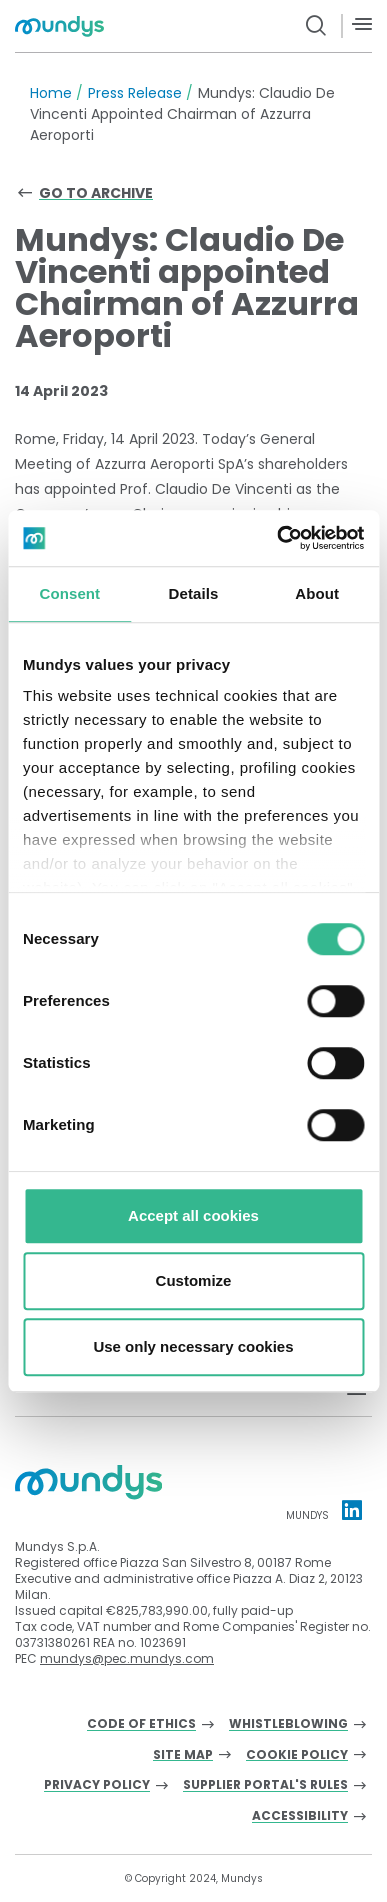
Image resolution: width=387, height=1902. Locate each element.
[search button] (316, 26)
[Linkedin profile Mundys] (352, 1510)
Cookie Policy (297, 1755)
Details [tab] (194, 593)
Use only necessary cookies (193, 1346)
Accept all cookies (193, 1215)
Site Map (183, 1755)
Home (51, 93)
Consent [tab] (69, 593)
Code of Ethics (141, 1724)
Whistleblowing (288, 1724)
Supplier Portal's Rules (265, 1785)
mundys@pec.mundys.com (127, 1658)
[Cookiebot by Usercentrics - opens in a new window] (277, 538)
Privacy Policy (97, 1785)
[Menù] (362, 24)
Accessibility (300, 1816)
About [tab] (317, 593)
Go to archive (96, 193)
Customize (194, 1280)
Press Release (135, 93)
